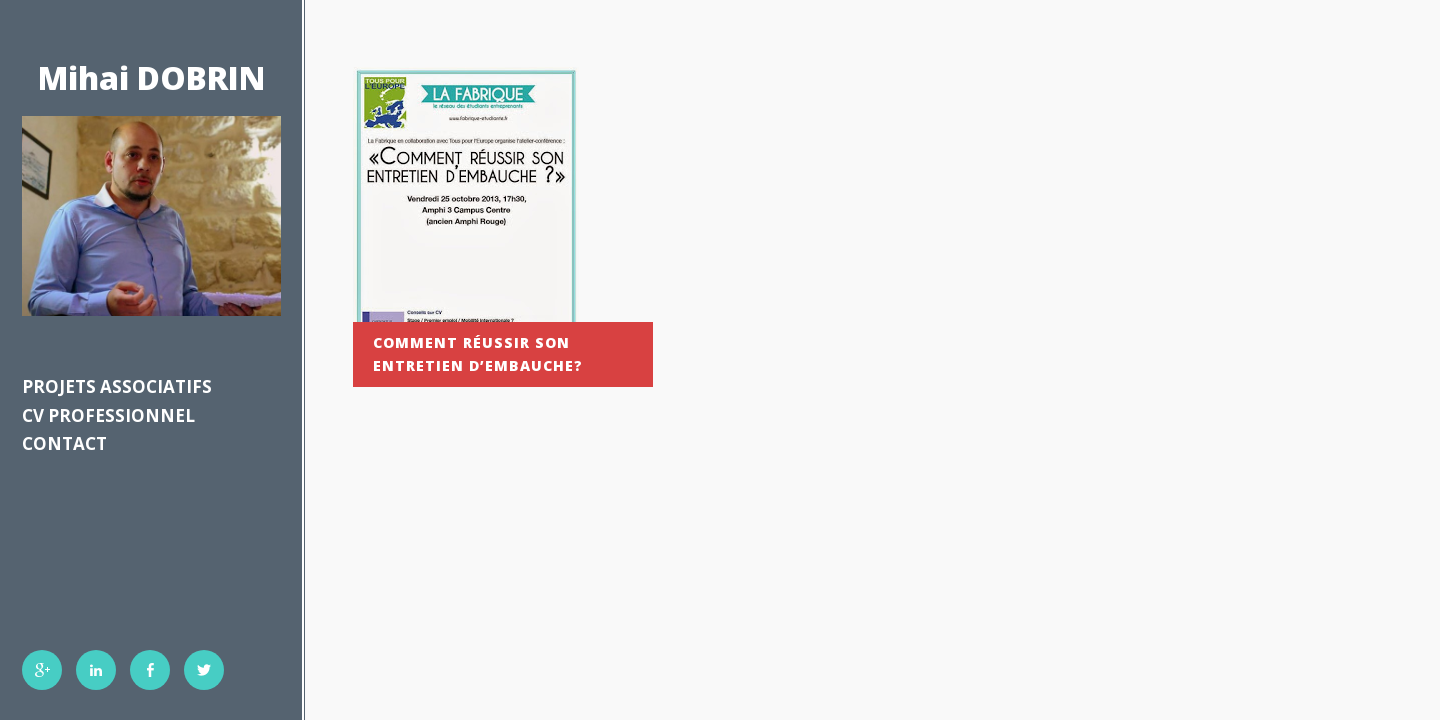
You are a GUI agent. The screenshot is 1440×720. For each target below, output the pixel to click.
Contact (64, 443)
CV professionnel (108, 415)
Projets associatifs (117, 386)
